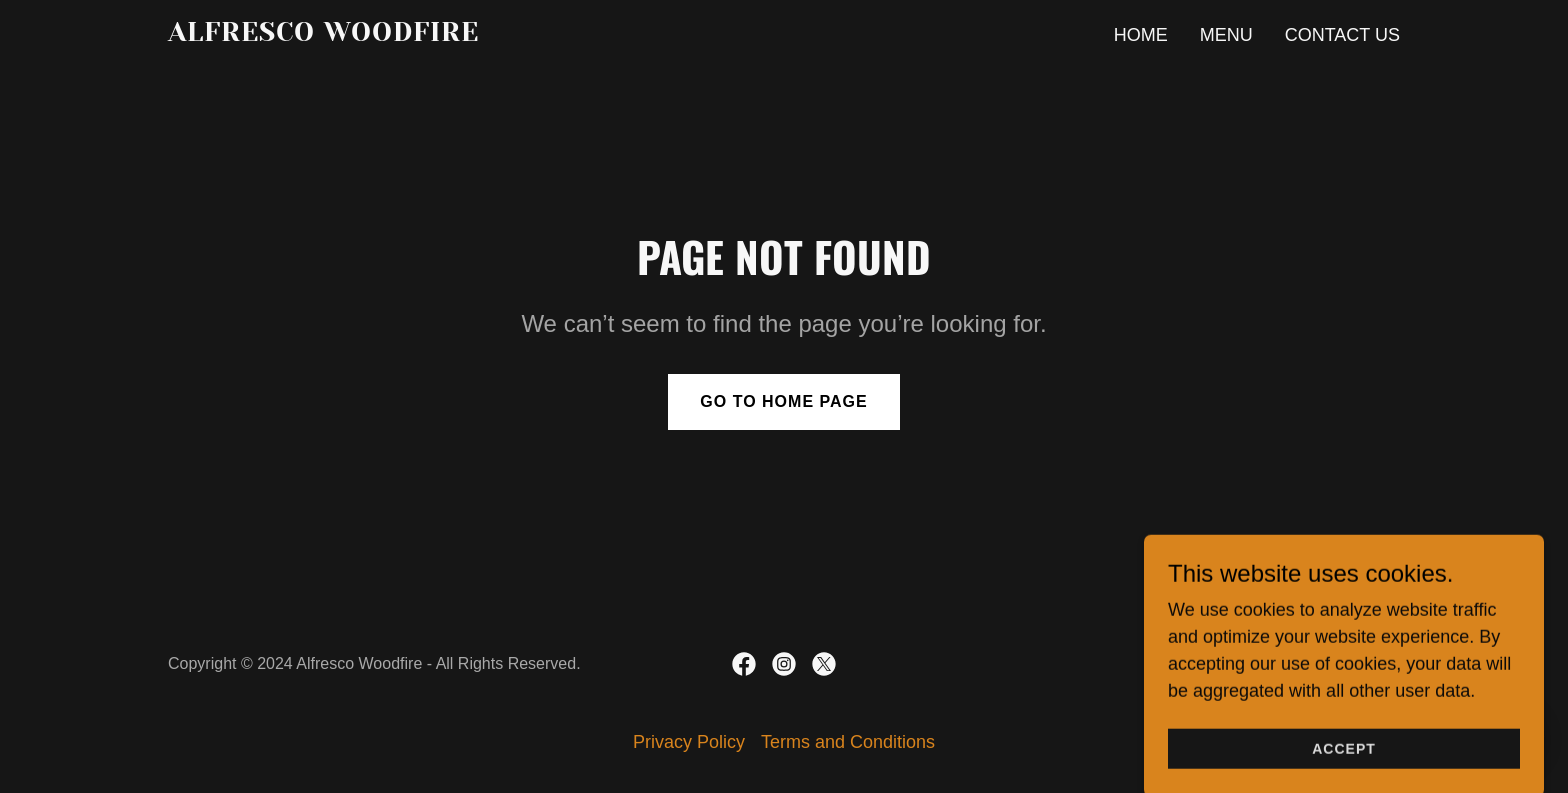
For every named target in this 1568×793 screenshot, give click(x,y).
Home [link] (1141, 35)
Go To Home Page (783, 401)
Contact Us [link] (1342, 35)
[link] (383, 35)
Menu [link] (1226, 35)
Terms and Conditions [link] (848, 742)
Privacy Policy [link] (689, 742)
